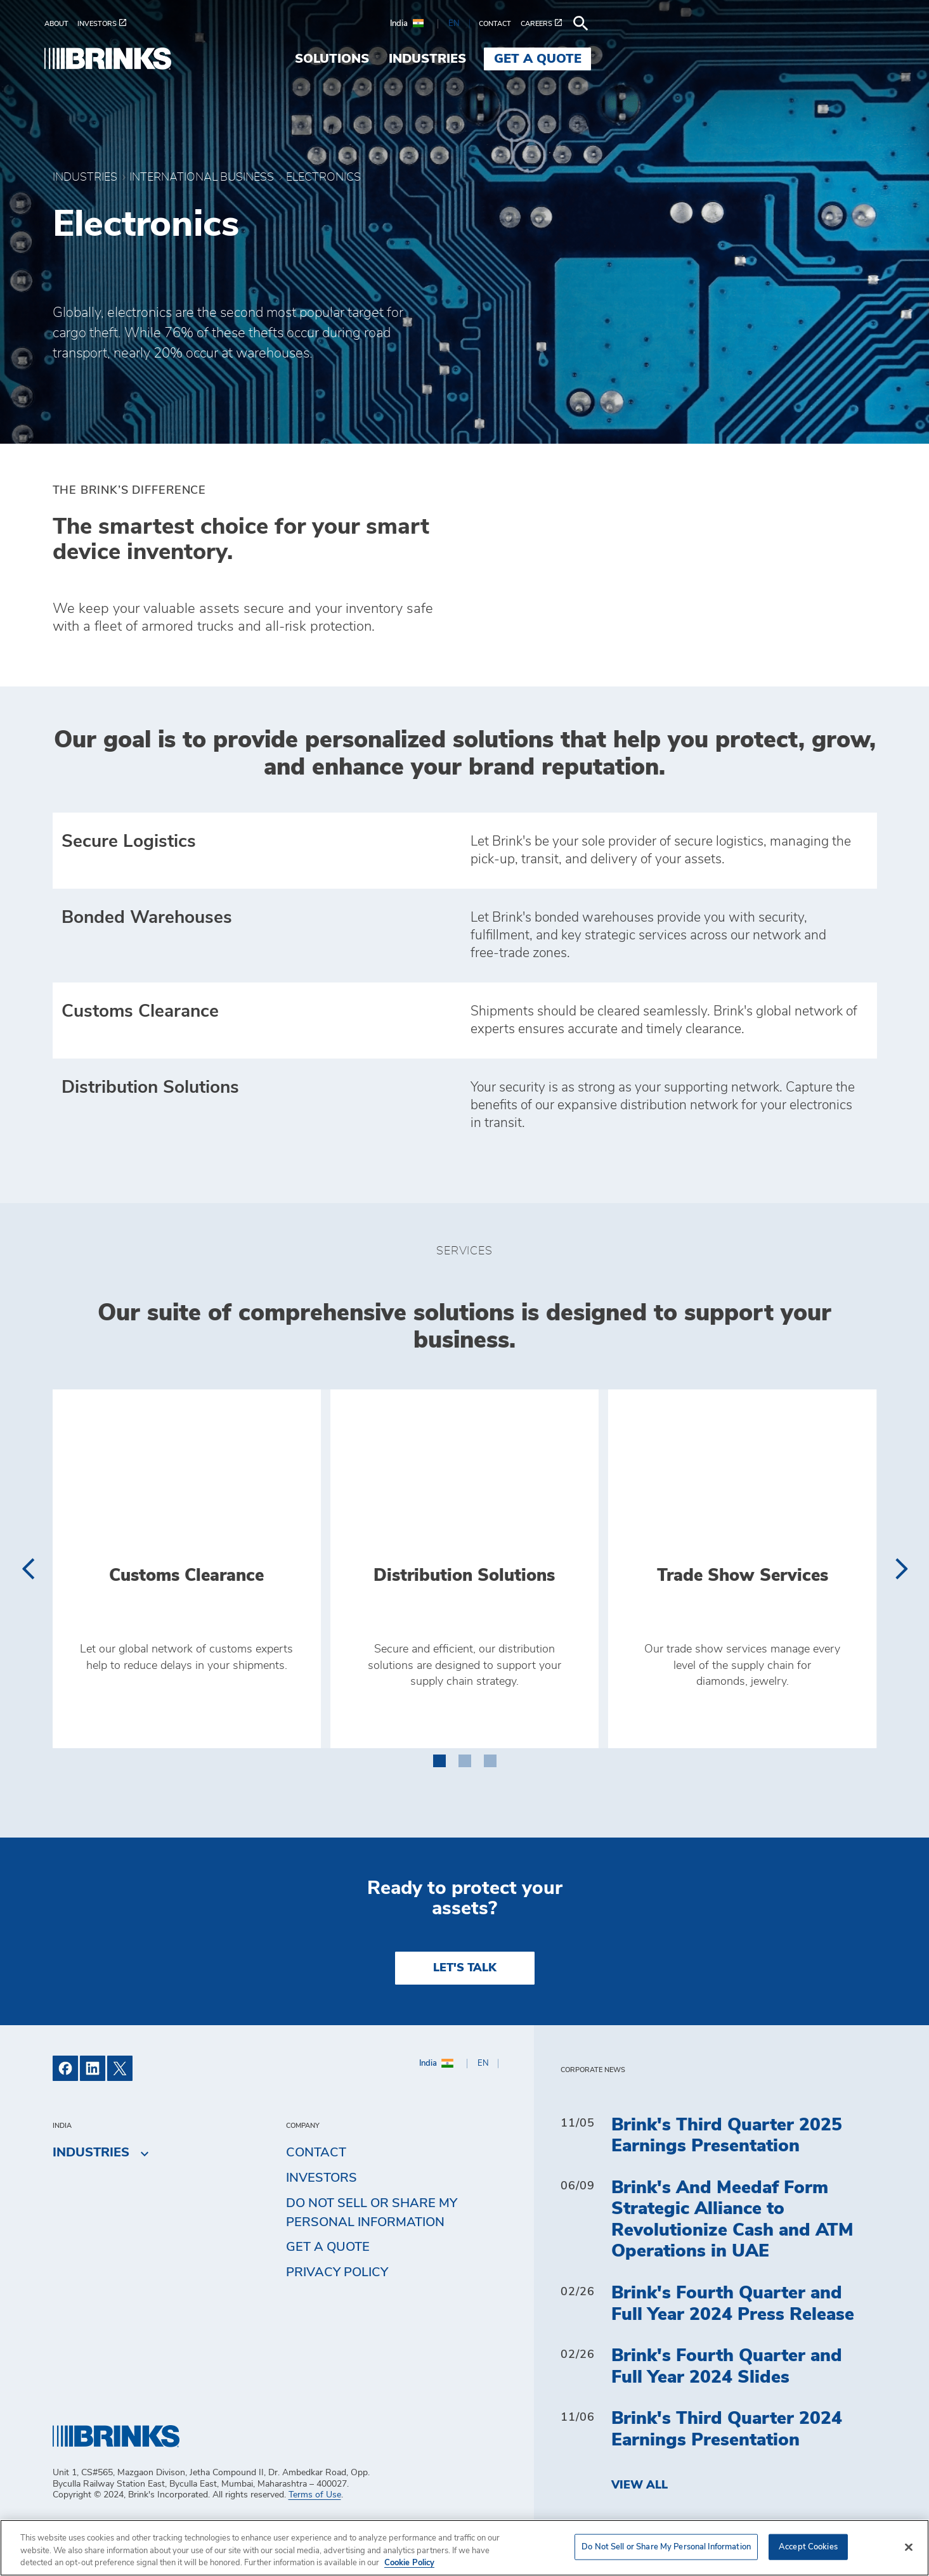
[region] (464, 2548)
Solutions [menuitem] (618, 59)
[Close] (909, 2547)
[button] (439, 1803)
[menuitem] (69, 24)
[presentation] (27, 1613)
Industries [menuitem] (713, 59)
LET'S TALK (465, 2012)
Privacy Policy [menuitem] (337, 2316)
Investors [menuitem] (321, 2222)
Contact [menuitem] (316, 2197)
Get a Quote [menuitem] (823, 59)
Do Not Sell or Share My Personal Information (371, 2256)
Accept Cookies (808, 2546)
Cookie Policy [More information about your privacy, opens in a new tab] (409, 2563)
